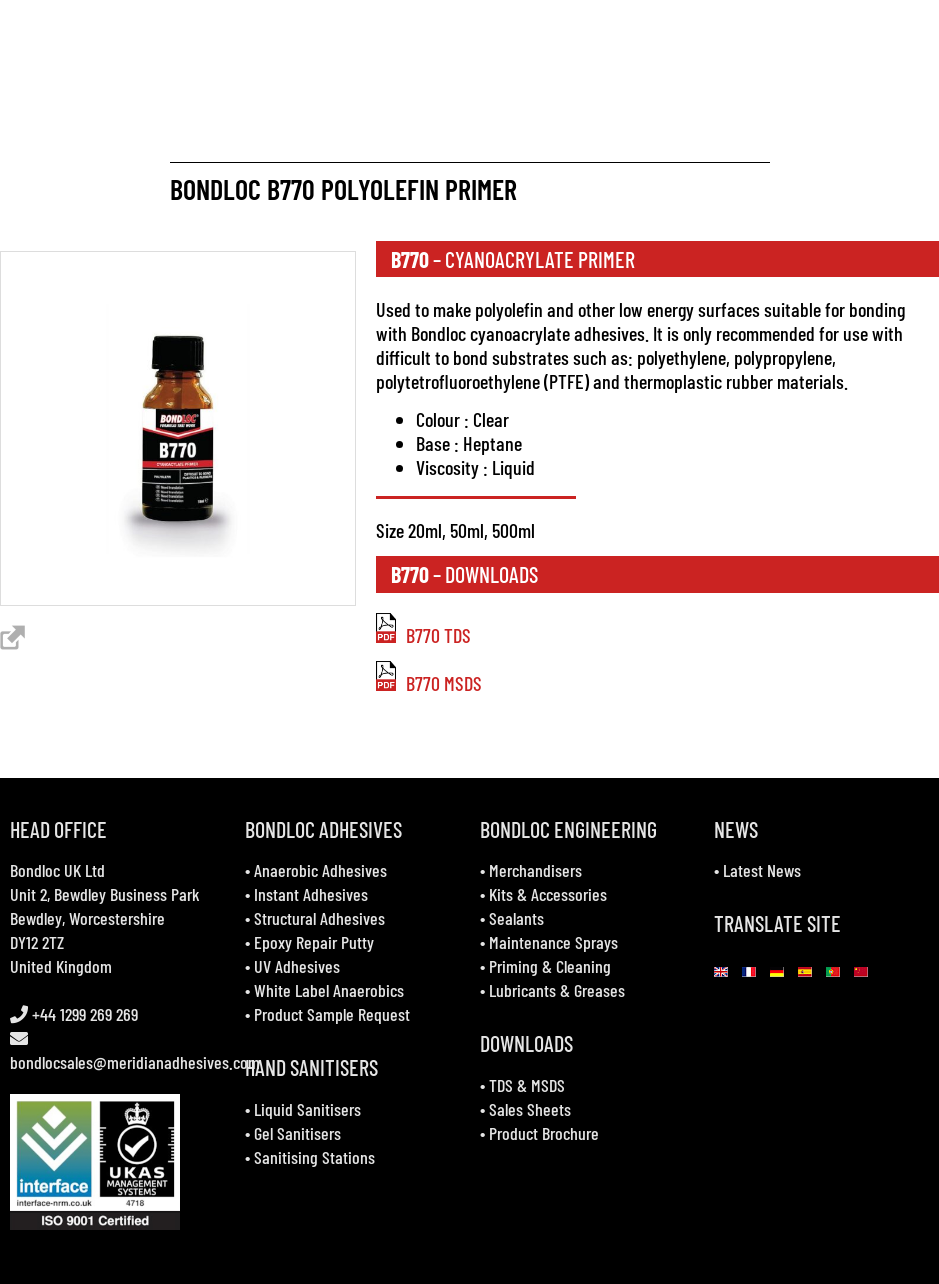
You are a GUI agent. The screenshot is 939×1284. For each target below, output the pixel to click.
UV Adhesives (297, 966)
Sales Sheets (530, 1109)
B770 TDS (423, 635)
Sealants (516, 918)
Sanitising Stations (314, 1157)
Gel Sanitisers (297, 1133)
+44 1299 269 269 (83, 1014)
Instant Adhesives (311, 894)
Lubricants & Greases (557, 990)
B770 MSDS (429, 683)
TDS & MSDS (527, 1085)
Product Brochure (544, 1133)
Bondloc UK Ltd (57, 870)
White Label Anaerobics (329, 990)
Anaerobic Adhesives (320, 870)
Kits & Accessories (548, 894)
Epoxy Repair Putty (314, 942)
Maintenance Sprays (553, 942)
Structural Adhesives (319, 918)
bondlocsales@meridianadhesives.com (135, 1062)
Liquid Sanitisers (307, 1109)
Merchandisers (535, 870)
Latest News (762, 870)
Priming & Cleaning (550, 966)
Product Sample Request (332, 1014)
